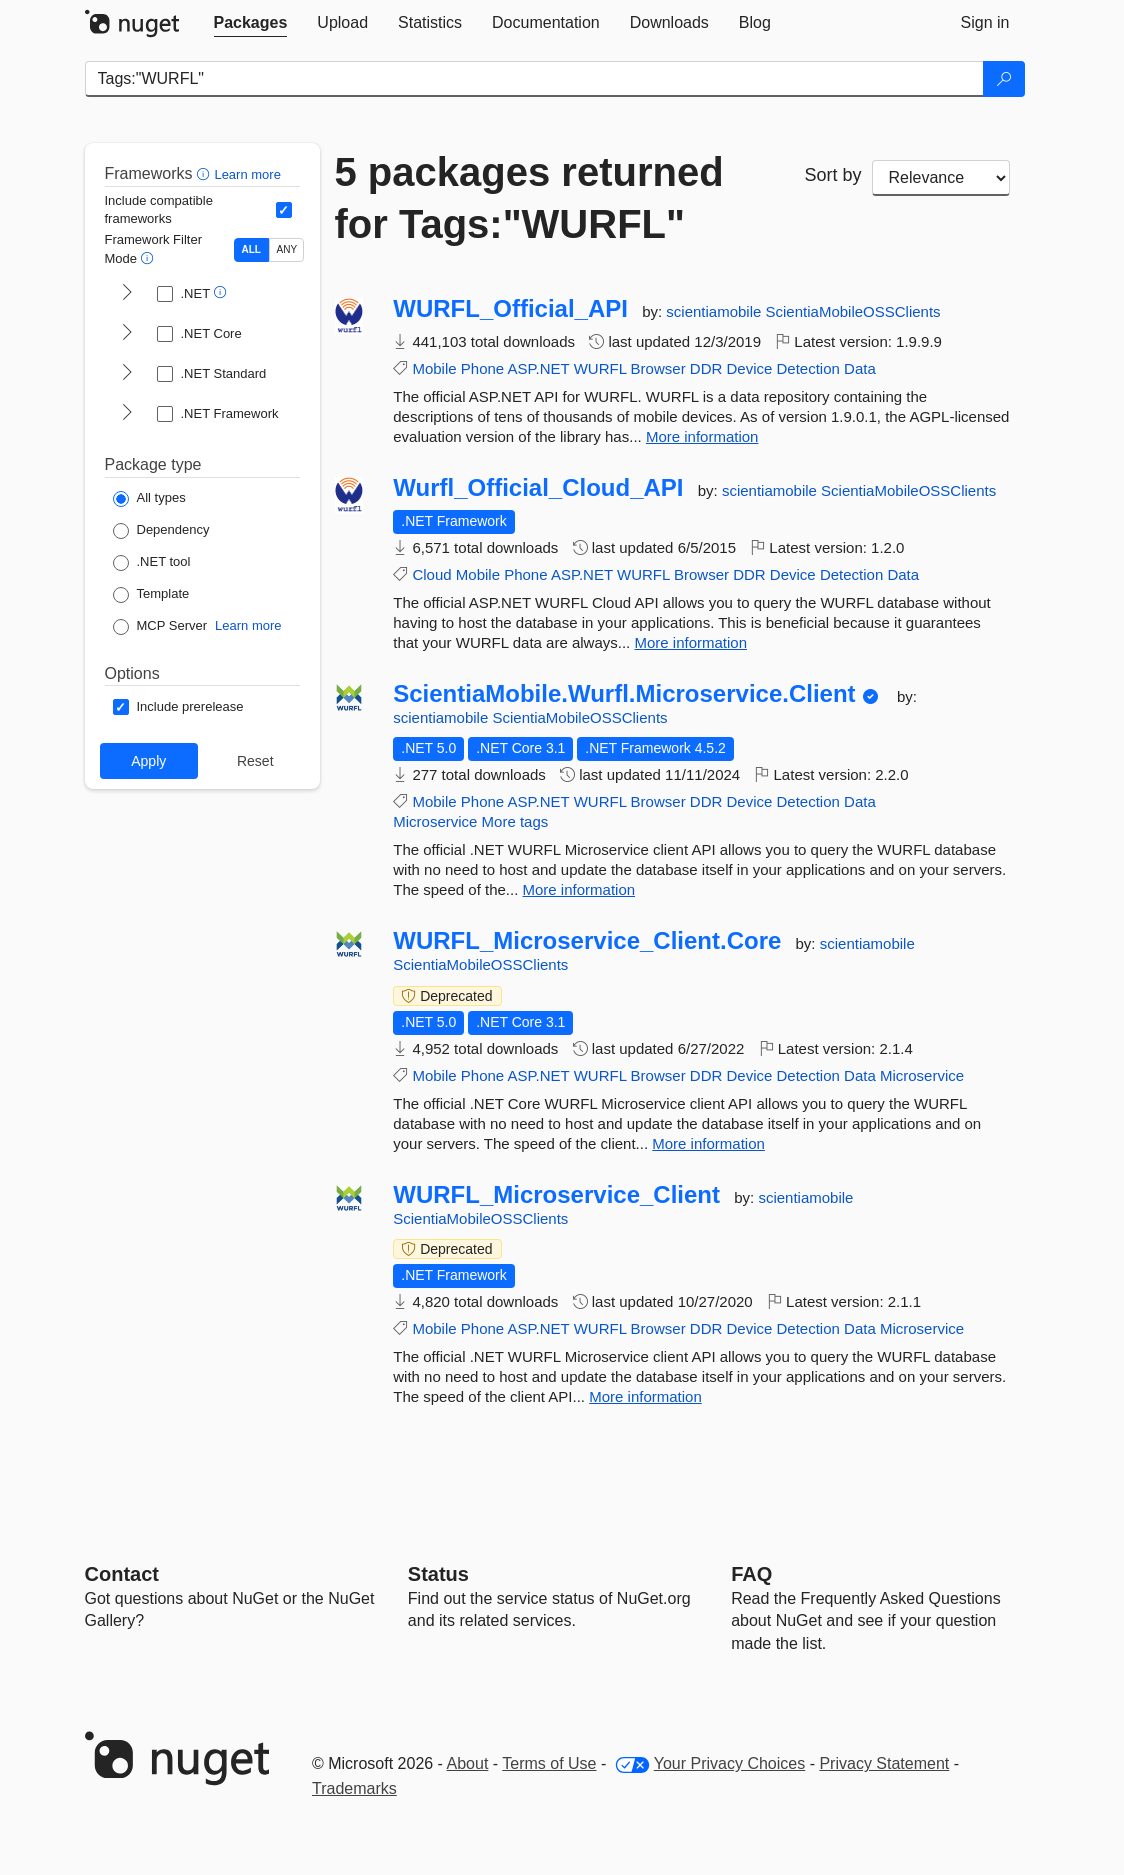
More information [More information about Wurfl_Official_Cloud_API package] (690, 642)
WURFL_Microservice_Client (556, 1195)
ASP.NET (539, 368)
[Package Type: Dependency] (161, 531)
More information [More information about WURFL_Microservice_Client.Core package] (708, 1143)
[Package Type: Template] (151, 595)
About (468, 1763)
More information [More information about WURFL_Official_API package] (702, 436)
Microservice (435, 821)
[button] (205, 173)
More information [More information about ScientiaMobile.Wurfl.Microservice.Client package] (579, 889)
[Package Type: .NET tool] (152, 563)
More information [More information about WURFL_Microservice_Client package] (645, 1396)
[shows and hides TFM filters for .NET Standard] (127, 374)
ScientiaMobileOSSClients (853, 311)
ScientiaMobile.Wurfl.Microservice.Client (624, 694)
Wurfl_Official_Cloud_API (538, 488)
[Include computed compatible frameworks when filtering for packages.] (284, 210)
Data (860, 368)
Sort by (833, 175)
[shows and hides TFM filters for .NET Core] (127, 334)
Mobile (434, 368)
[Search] (1004, 79)
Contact (122, 1574)
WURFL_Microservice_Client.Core (587, 941)
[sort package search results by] (941, 178)
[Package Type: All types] (149, 499)
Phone (482, 368)
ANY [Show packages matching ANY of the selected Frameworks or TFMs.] (287, 249)
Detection (808, 368)
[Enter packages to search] (534, 79)
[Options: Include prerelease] (178, 707)
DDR (706, 368)
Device (749, 368)
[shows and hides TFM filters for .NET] (127, 294)
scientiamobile (715, 311)
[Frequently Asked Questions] (751, 1574)
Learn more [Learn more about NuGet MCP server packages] (248, 625)
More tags (515, 821)
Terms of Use (549, 1763)
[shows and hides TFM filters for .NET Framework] (127, 414)
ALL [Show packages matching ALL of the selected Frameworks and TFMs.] (251, 249)
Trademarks (354, 1788)
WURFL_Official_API (510, 309)
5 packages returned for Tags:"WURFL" (529, 198)
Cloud (431, 574)
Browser (658, 368)
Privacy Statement (884, 1763)
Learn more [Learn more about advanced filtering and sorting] (247, 174)
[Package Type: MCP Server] (160, 627)
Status (438, 1574)
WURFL (600, 368)
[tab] (251, 23)
